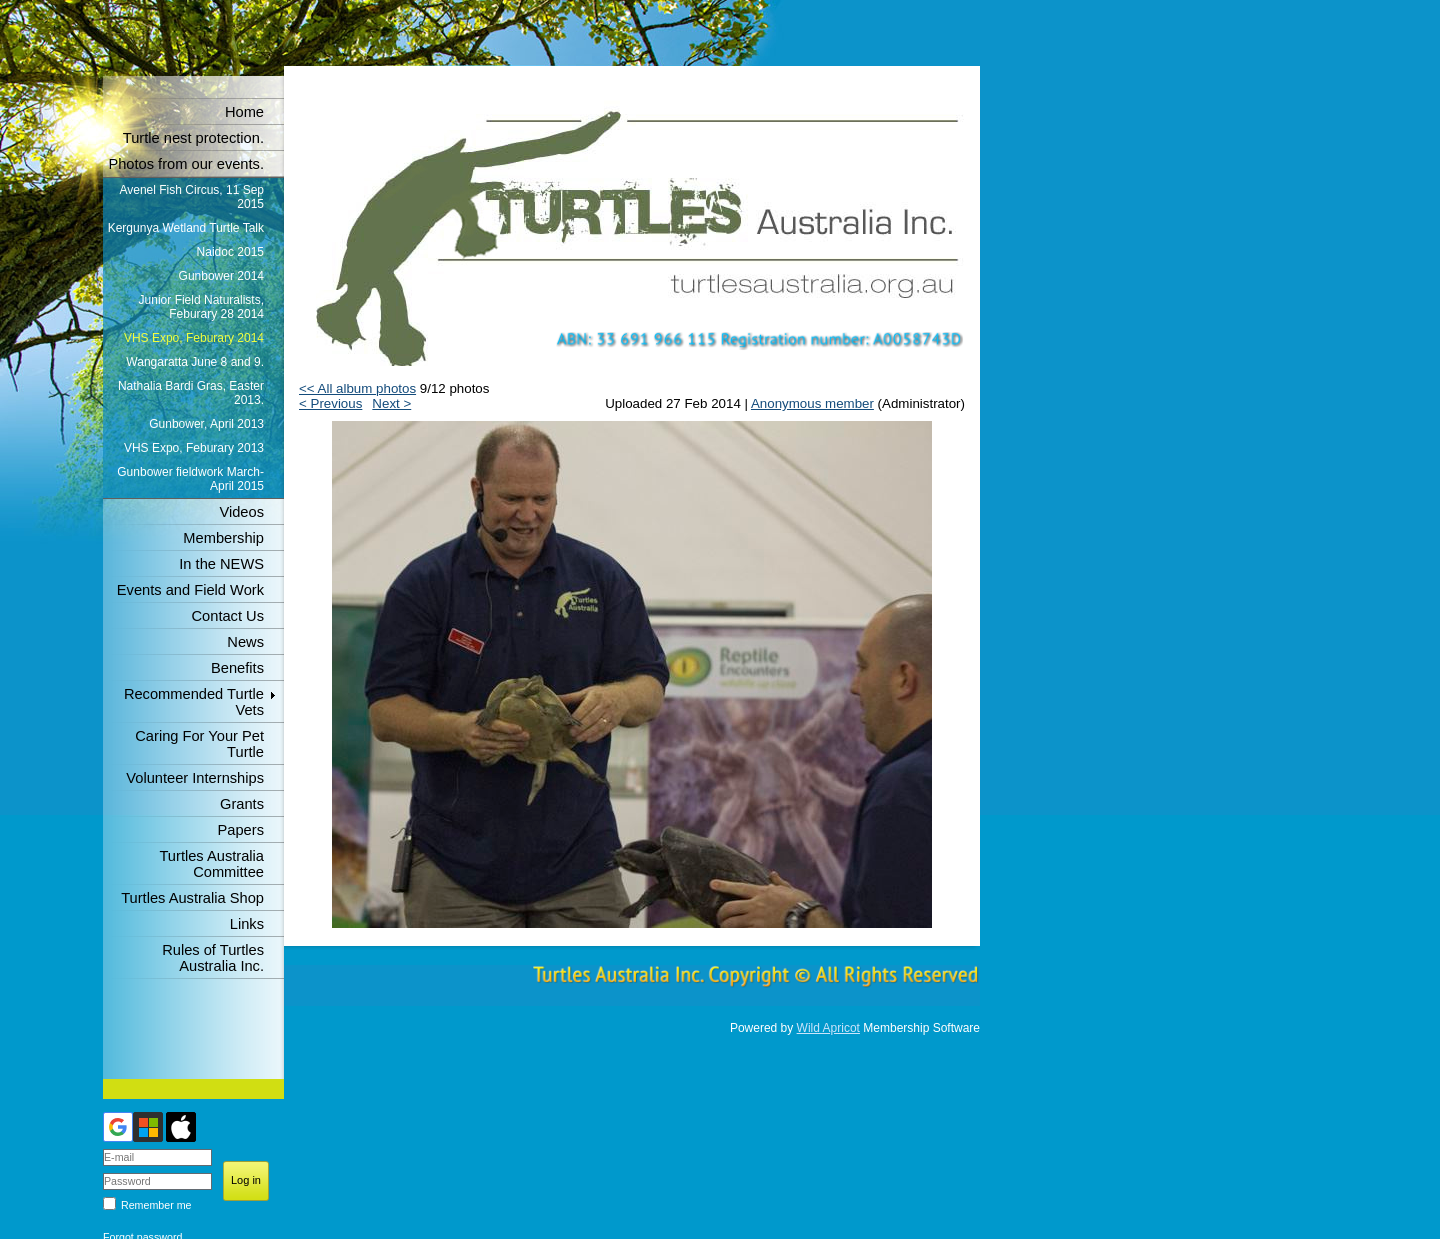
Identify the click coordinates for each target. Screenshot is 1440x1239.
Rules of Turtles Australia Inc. (213, 958)
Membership (223, 538)
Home (244, 112)
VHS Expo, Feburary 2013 (194, 448)
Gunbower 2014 (221, 276)
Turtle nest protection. (193, 138)
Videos (241, 512)
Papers (241, 830)
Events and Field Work (190, 590)
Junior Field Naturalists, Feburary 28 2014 (201, 307)
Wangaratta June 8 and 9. (195, 362)
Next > (391, 403)
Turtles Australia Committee (211, 864)
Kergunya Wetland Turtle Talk (186, 228)
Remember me (156, 1205)
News (245, 642)
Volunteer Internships (195, 778)
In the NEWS (221, 564)
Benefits (237, 668)
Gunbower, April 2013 (206, 424)
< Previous (330, 403)
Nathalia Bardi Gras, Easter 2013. (191, 393)
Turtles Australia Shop (192, 898)
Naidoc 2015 (230, 252)
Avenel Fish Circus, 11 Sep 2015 (191, 197)
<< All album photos (357, 388)
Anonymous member (812, 403)
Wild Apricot (828, 1028)
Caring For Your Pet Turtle (199, 744)
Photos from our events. (186, 164)
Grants (242, 804)
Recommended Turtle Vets (194, 702)
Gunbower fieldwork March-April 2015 (190, 479)
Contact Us (228, 616)
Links (247, 924)
